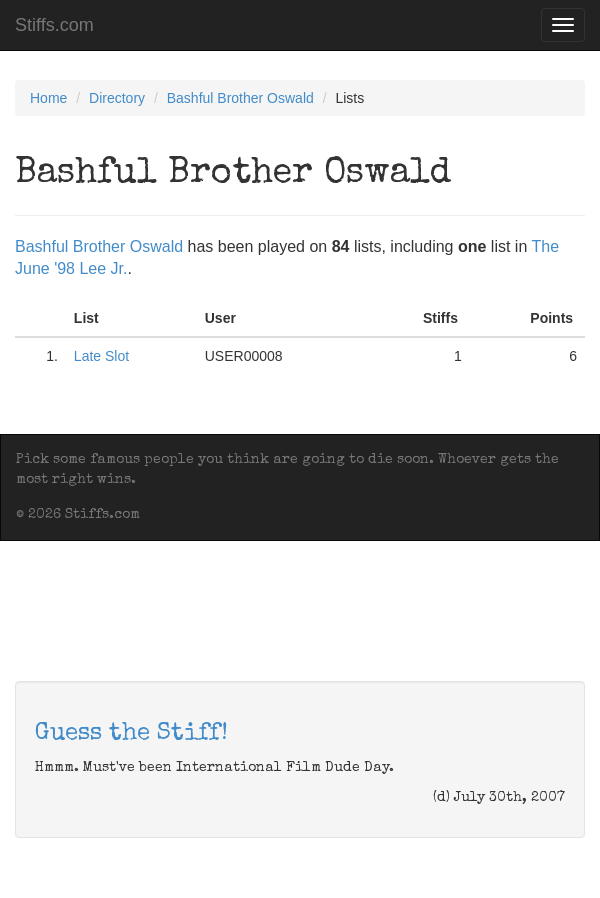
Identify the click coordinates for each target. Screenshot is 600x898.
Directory (117, 98)
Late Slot (101, 356)
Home (48, 98)
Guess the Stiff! (131, 734)
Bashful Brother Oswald (240, 98)
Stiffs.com (54, 25)
